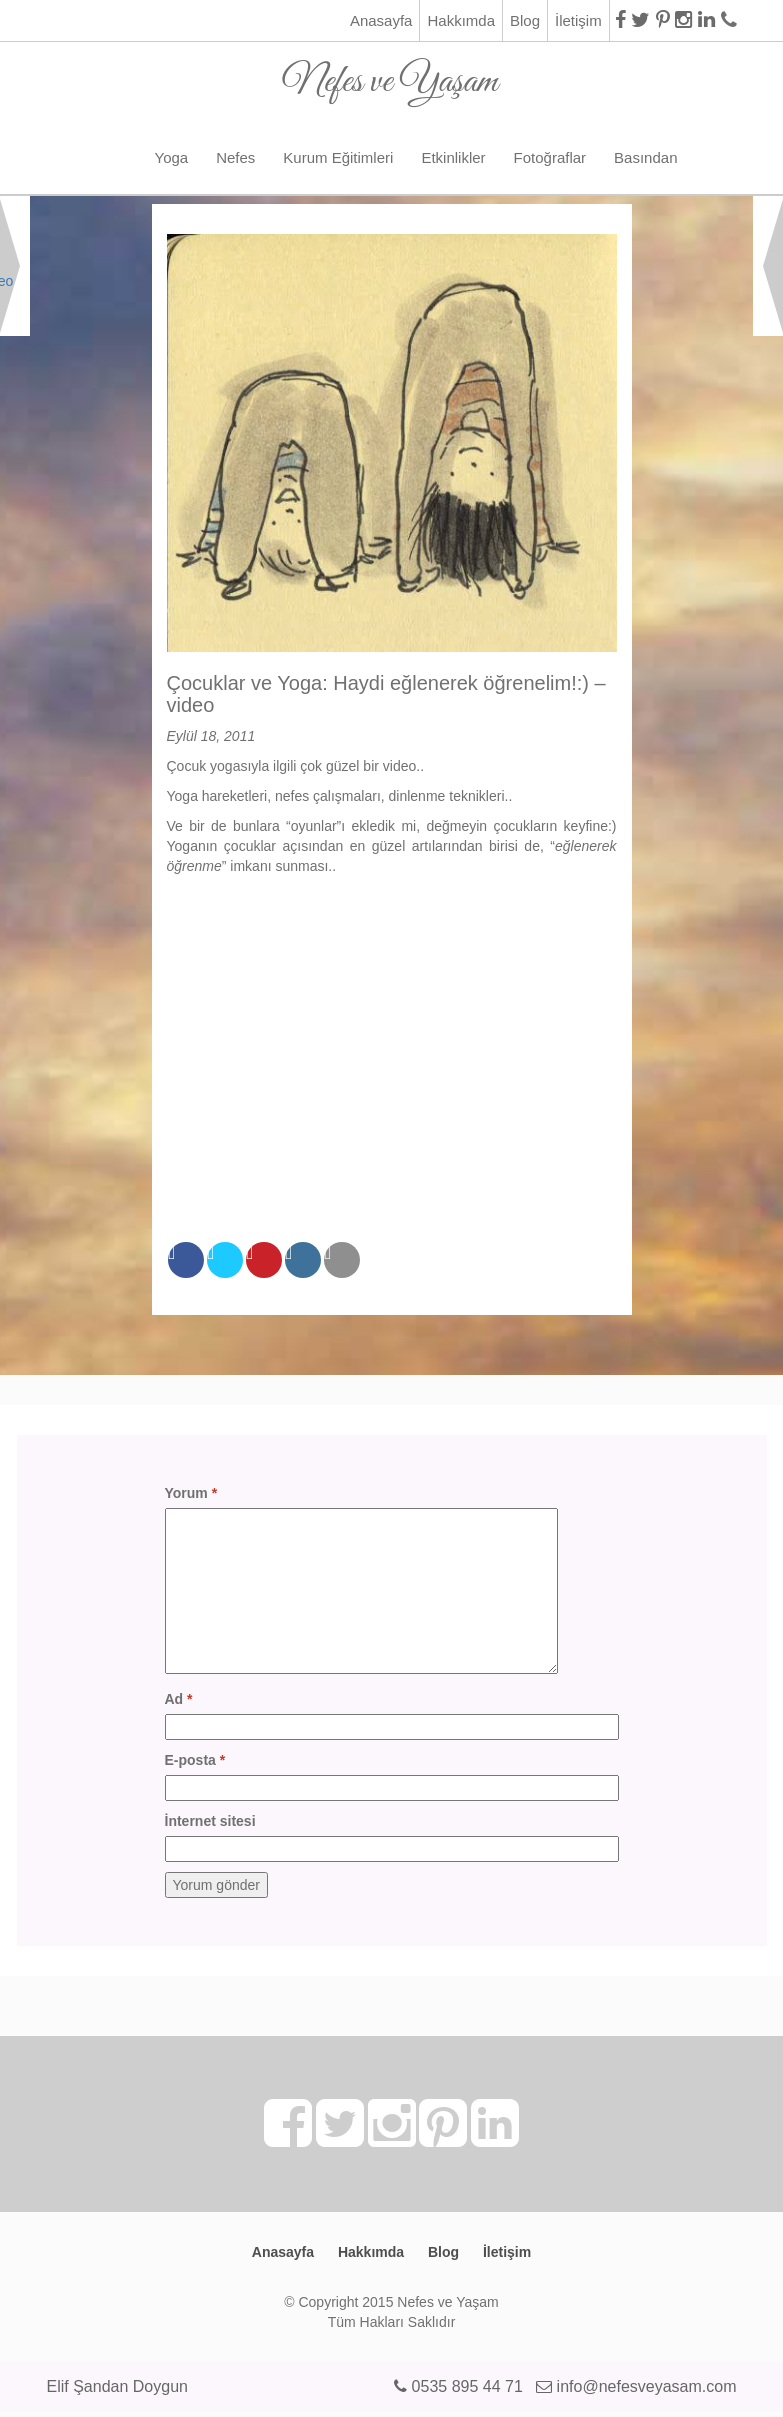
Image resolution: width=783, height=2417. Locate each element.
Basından (645, 157)
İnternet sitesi (210, 1821)
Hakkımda (461, 20)
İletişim (578, 20)
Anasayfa (381, 20)
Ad (179, 1699)
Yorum (191, 1493)
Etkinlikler (453, 157)
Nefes (235, 157)
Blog (525, 20)
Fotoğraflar (550, 157)
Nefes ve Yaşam (390, 74)
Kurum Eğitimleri (338, 157)
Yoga (172, 157)
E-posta (195, 1760)
